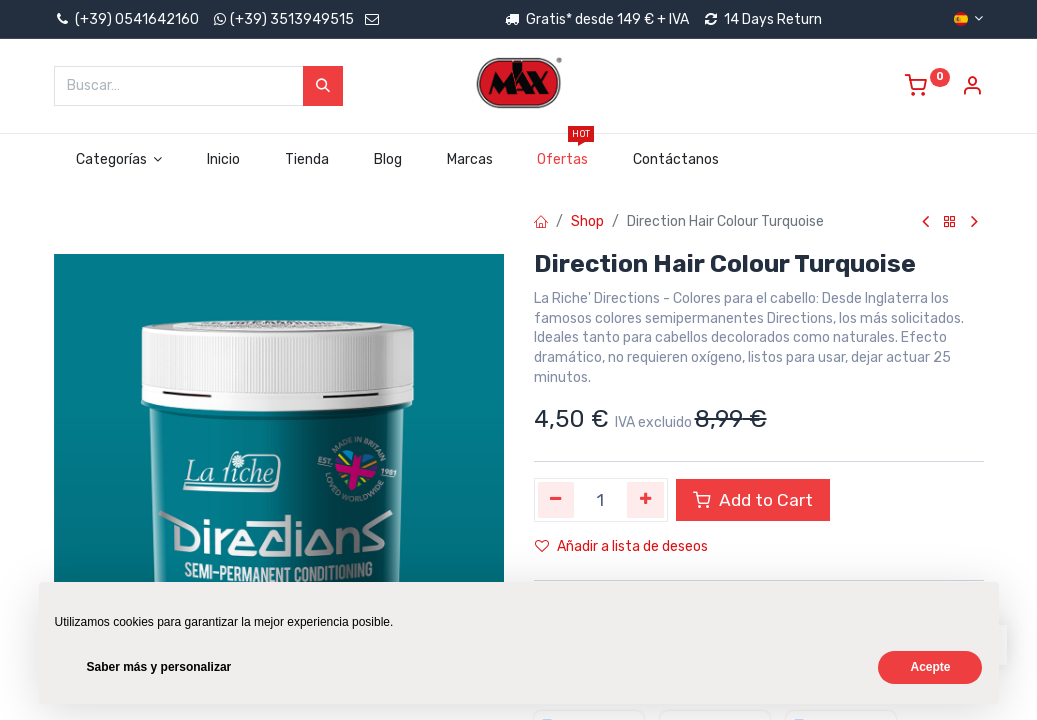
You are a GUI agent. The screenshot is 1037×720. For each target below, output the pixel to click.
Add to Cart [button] (753, 500)
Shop (587, 221)
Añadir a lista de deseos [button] (621, 546)
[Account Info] (972, 88)
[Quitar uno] (556, 500)
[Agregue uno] (645, 500)
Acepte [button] (930, 667)
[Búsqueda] (323, 86)
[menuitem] (224, 160)
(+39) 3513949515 (292, 19)
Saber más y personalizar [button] (159, 667)
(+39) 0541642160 (126, 19)
